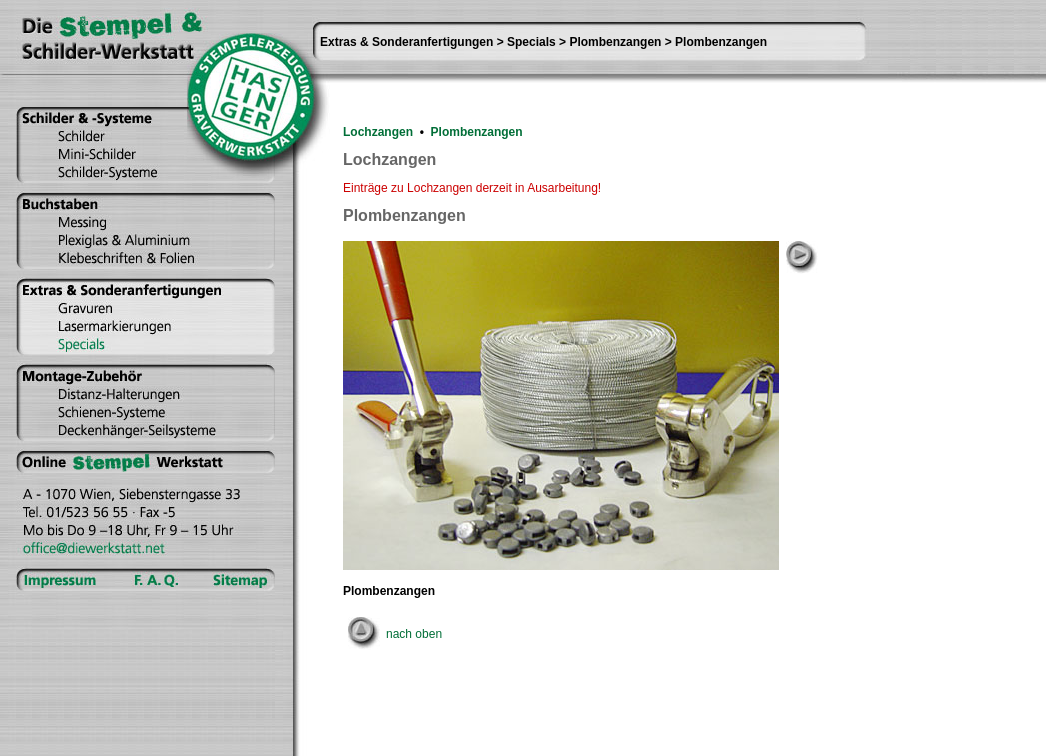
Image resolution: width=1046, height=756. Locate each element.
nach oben (414, 634)
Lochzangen (378, 132)
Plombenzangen (477, 132)
